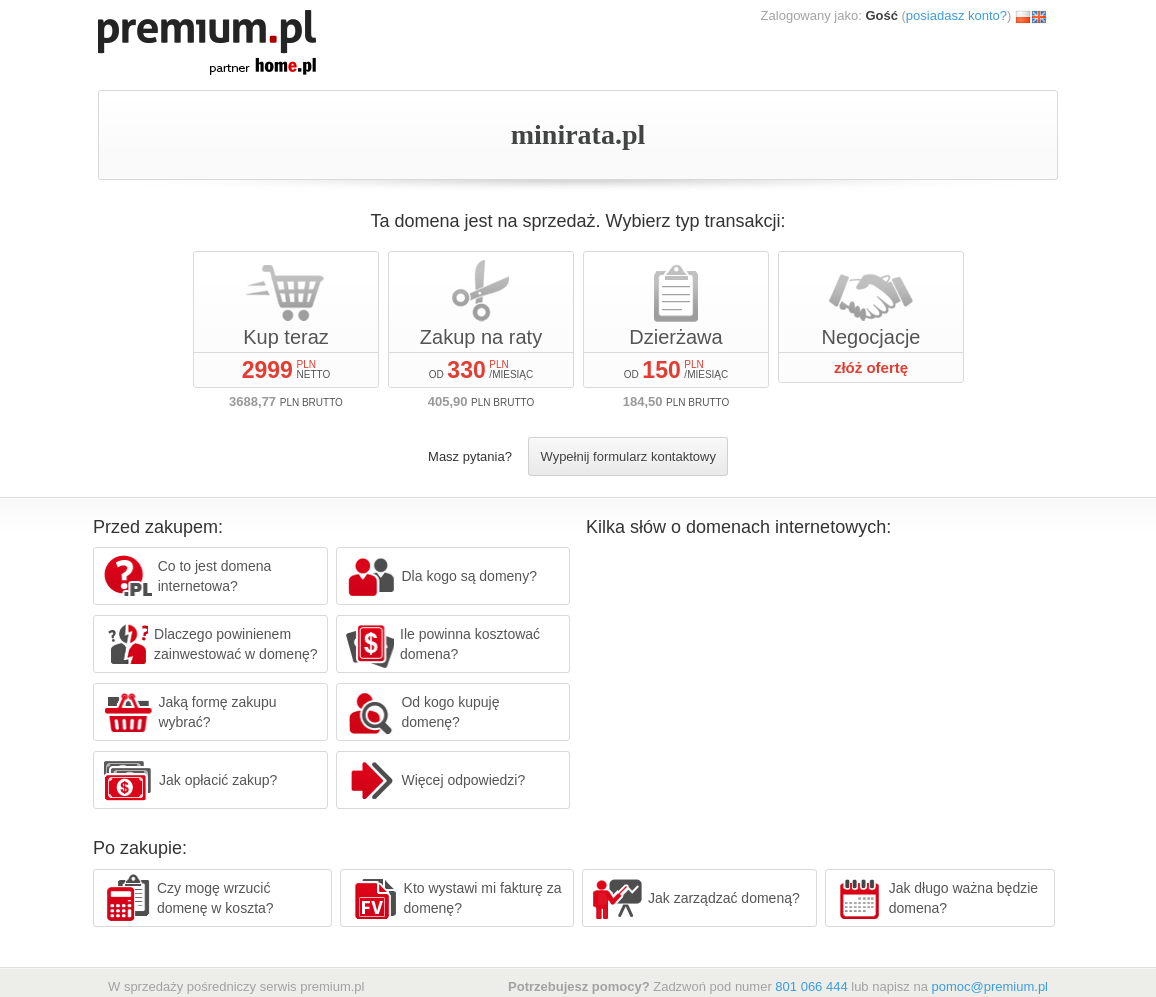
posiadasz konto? (956, 15)
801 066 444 (811, 986)
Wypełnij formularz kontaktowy (627, 456)
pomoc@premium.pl (989, 986)
